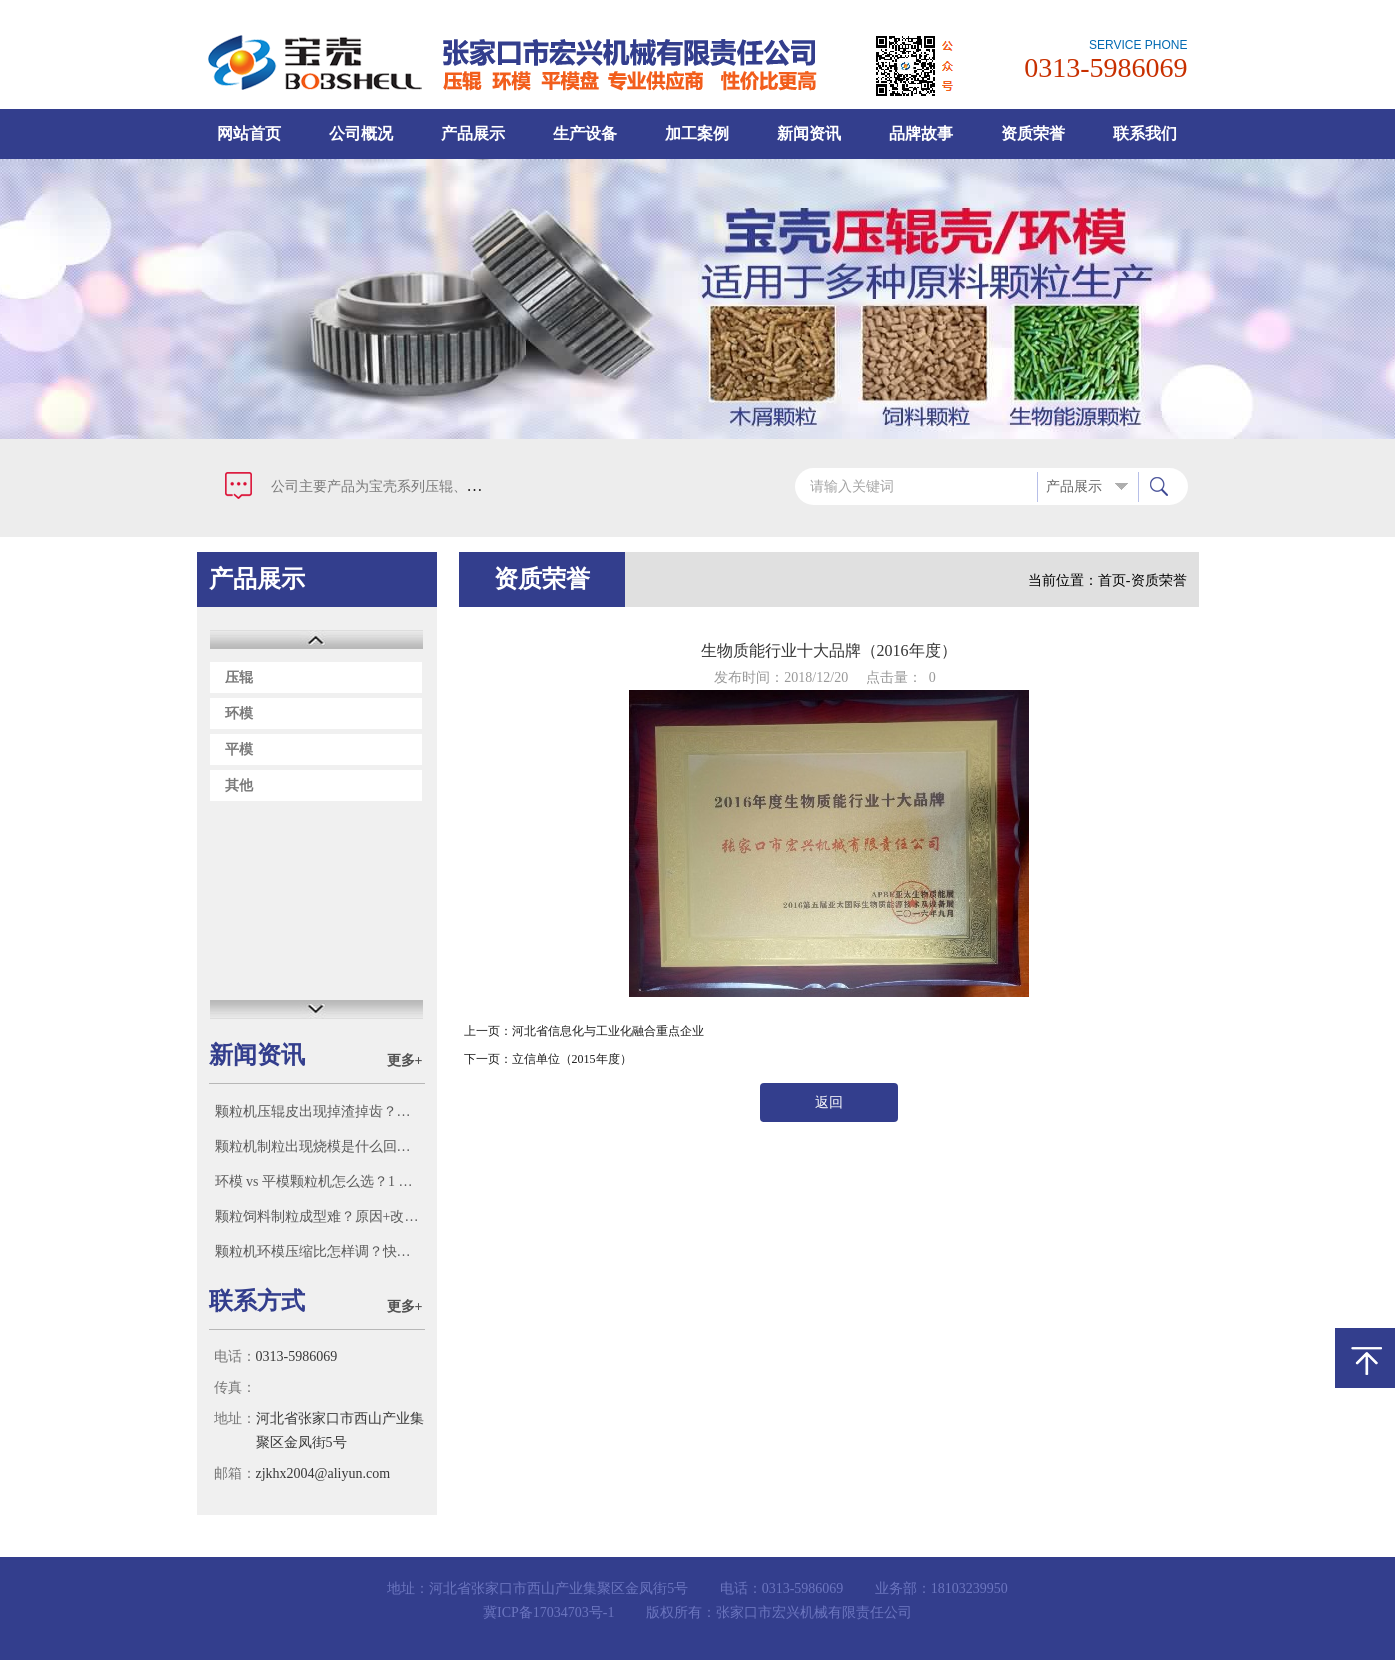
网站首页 (249, 133)
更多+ (405, 1060)
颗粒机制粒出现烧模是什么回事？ (319, 1146)
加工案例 (697, 133)
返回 (829, 1102)
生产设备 (585, 133)
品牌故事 (921, 133)
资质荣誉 (1033, 133)
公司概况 (361, 133)
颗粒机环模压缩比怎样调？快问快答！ (319, 1251)
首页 (1112, 580)
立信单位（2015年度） (572, 1059)
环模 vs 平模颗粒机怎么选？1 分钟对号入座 (319, 1181)
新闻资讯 (809, 133)
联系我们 (1145, 133)
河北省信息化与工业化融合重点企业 (608, 1031)
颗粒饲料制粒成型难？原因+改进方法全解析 (319, 1216)
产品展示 (473, 133)
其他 (239, 785)
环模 (239, 713)
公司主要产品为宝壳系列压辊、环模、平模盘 (411, 486)
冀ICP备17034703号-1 (548, 1612)
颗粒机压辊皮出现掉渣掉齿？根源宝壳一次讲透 (319, 1111)
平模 (239, 749)
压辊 (239, 677)
